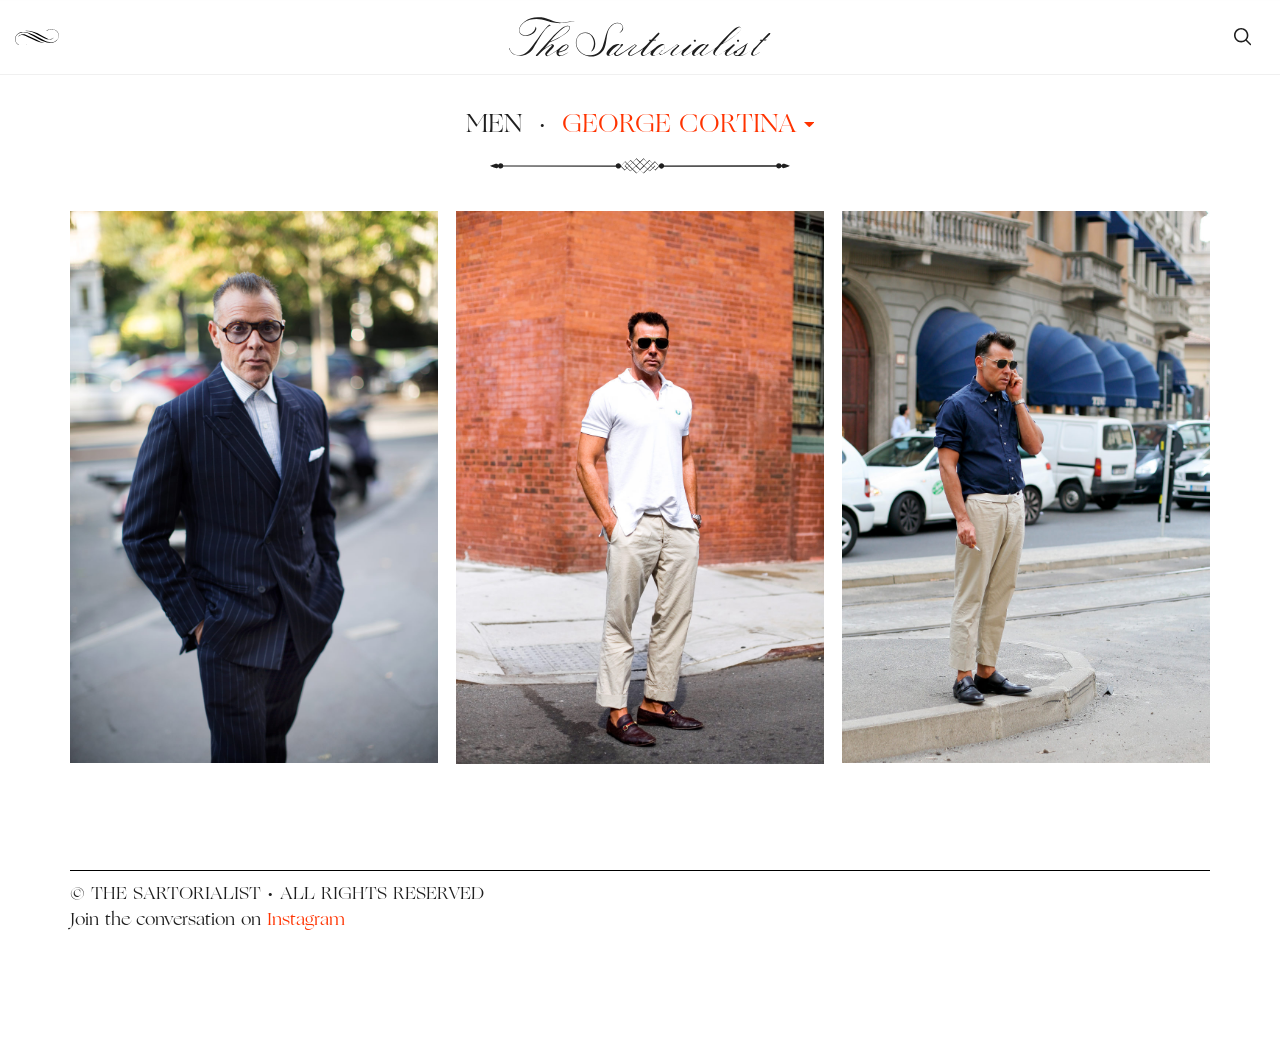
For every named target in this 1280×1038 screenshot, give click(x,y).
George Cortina (688, 122)
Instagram (306, 918)
